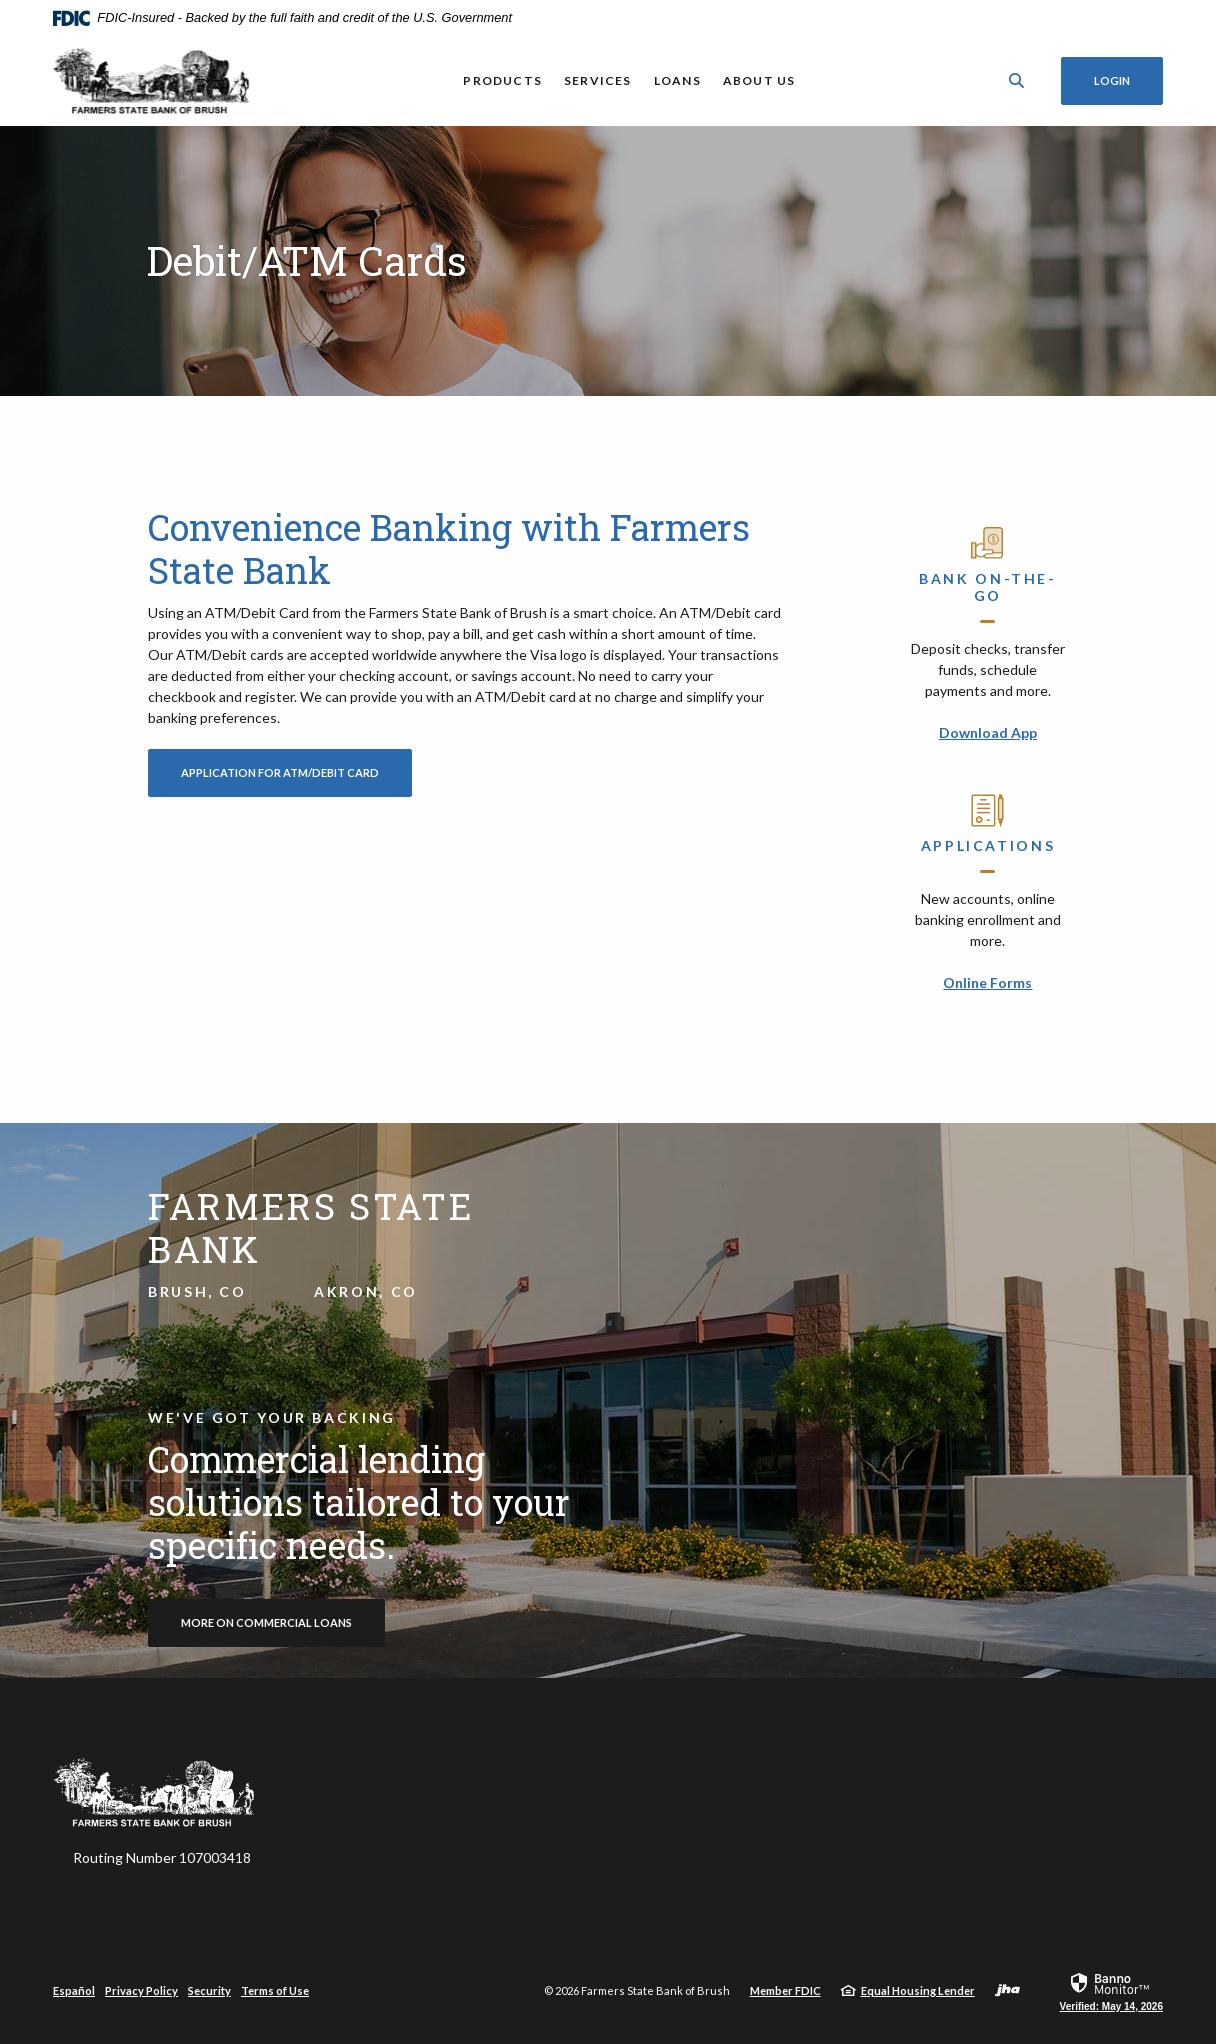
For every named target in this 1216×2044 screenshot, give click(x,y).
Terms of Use (275, 1990)
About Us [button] (759, 80)
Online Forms (987, 982)
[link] (1111, 1991)
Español (74, 1990)
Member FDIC (785, 1990)
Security (209, 1990)
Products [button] (502, 80)
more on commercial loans (266, 1622)
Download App (988, 732)
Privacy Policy (141, 1990)
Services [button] (598, 80)
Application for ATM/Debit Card (296, 772)
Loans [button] (677, 80)
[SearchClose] (1017, 80)
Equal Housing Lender (918, 1990)
